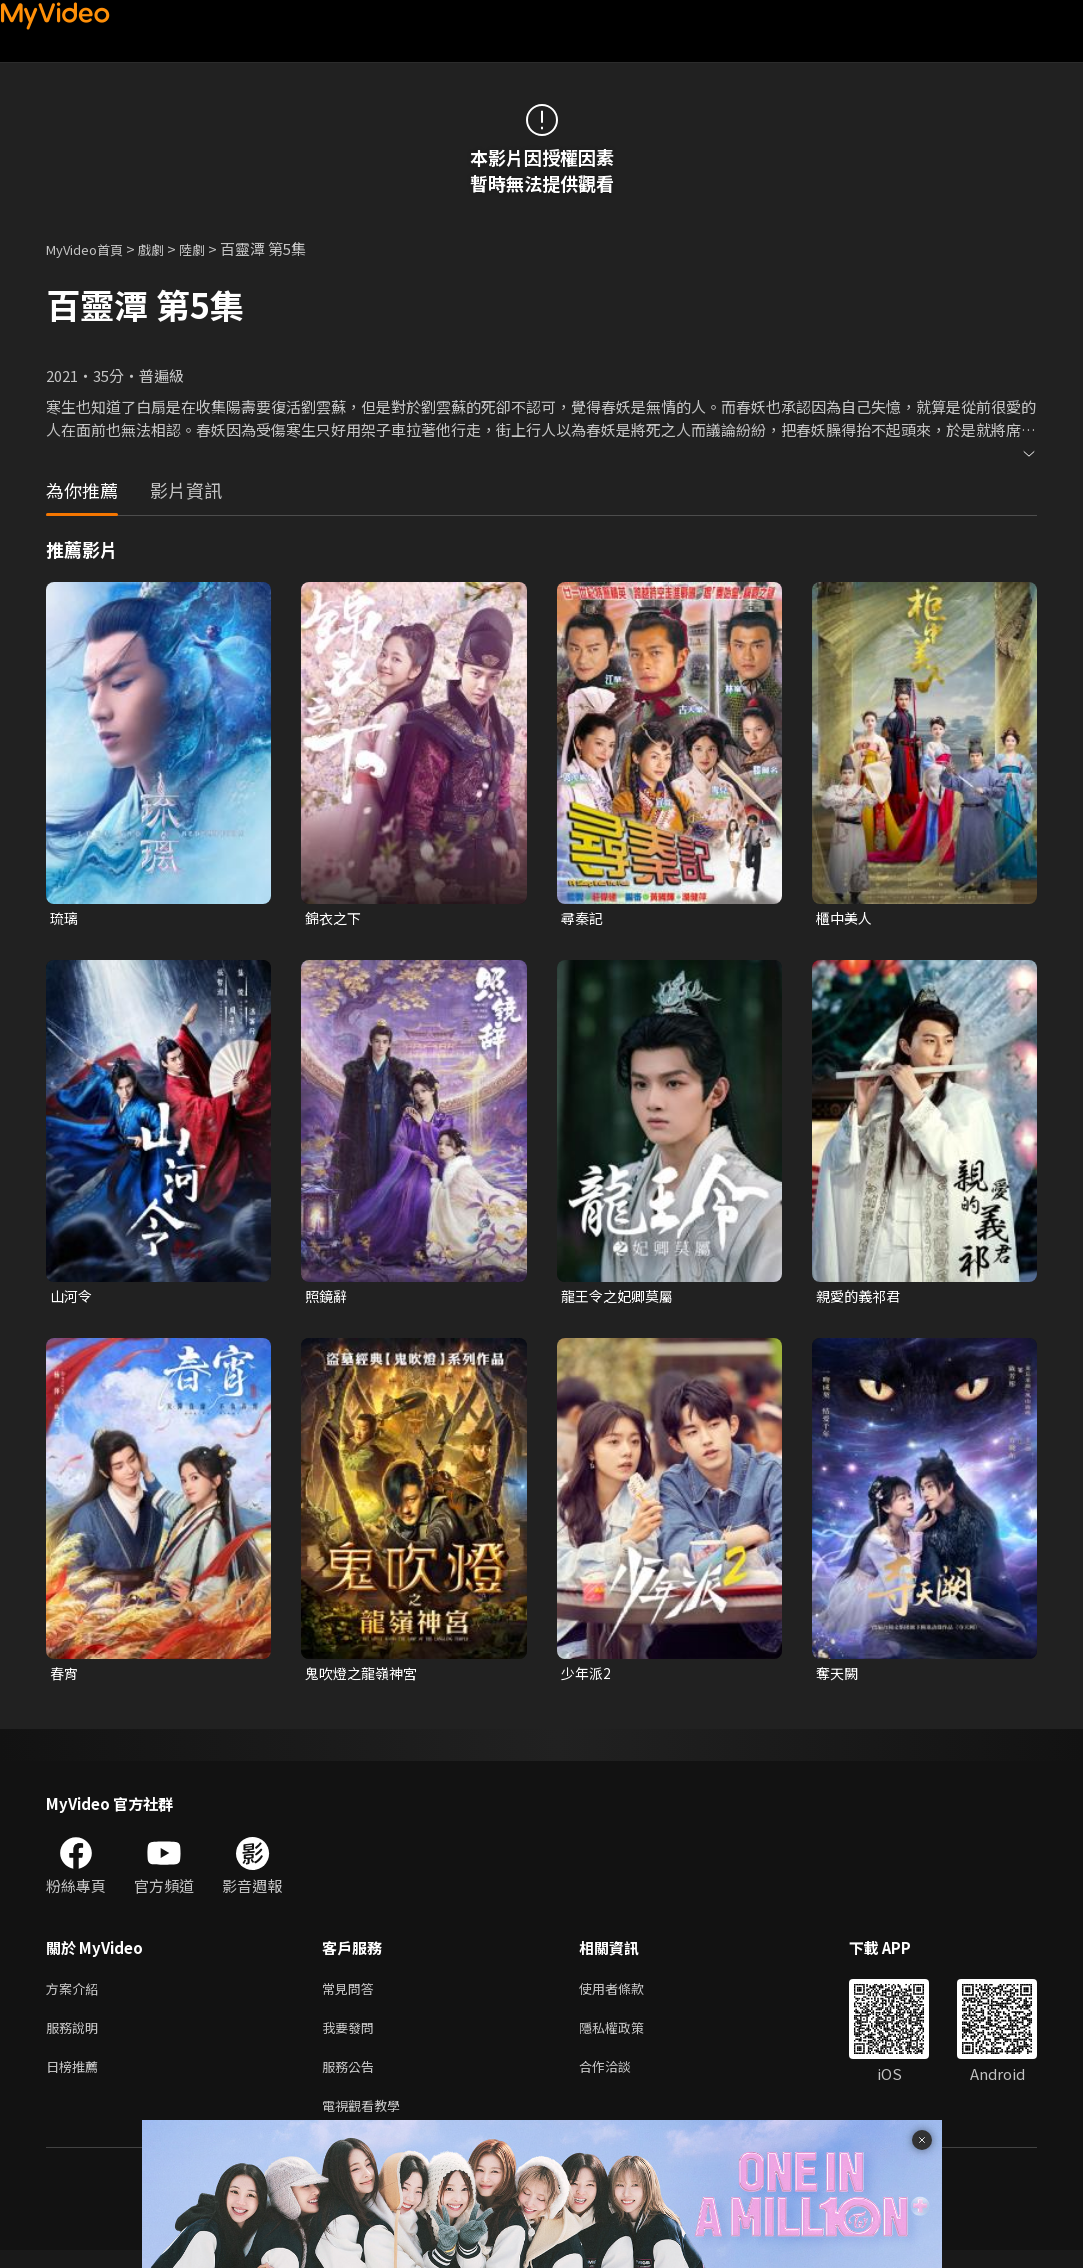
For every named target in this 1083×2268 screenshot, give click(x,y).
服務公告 (352, 2079)
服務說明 (76, 2037)
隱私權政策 (628, 2037)
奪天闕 (838, 1677)
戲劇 (167, 248)
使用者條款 (628, 1995)
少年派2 (587, 1677)
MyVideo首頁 (91, 248)
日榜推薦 (76, 2079)
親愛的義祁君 (861, 1298)
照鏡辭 (327, 1298)
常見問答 (352, 1995)
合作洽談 (621, 2079)
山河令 (72, 1298)
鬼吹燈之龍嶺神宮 (365, 1677)
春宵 (65, 1677)
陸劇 (212, 248)
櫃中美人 (846, 918)
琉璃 (65, 918)
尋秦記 (583, 918)
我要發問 (352, 2037)
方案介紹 (76, 1995)
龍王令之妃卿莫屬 (621, 1298)
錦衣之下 (335, 918)
